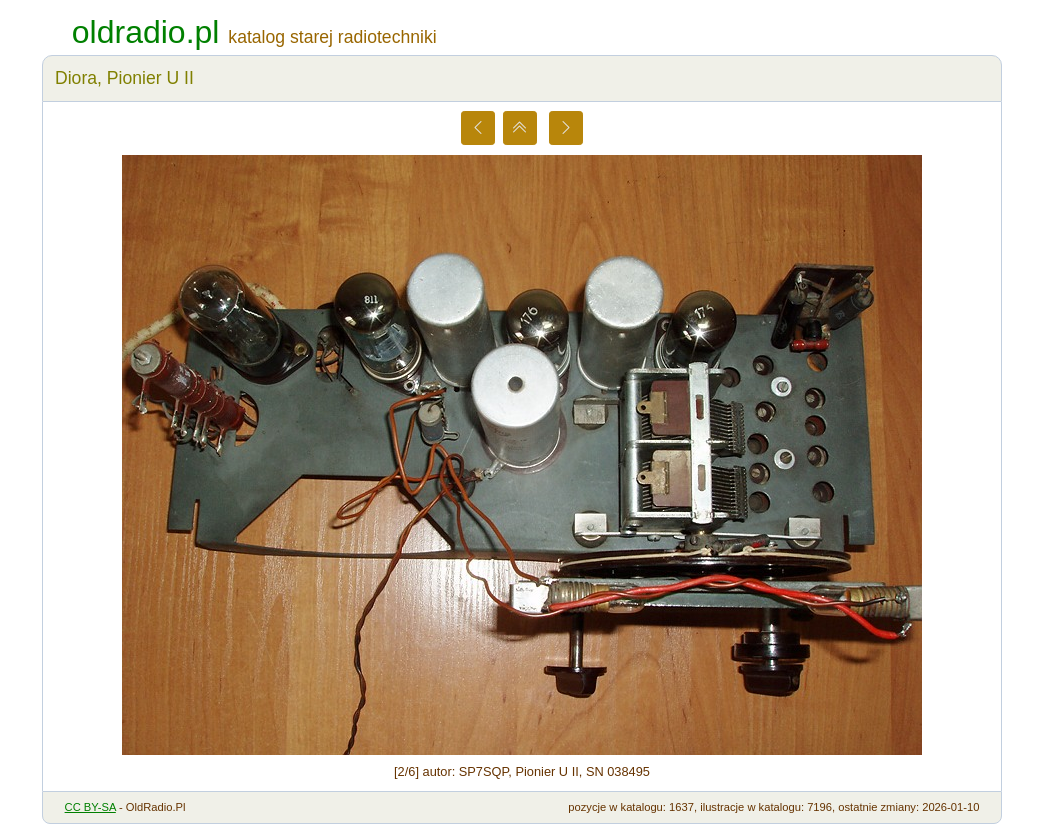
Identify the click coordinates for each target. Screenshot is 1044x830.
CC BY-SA (90, 807)
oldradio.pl (146, 32)
